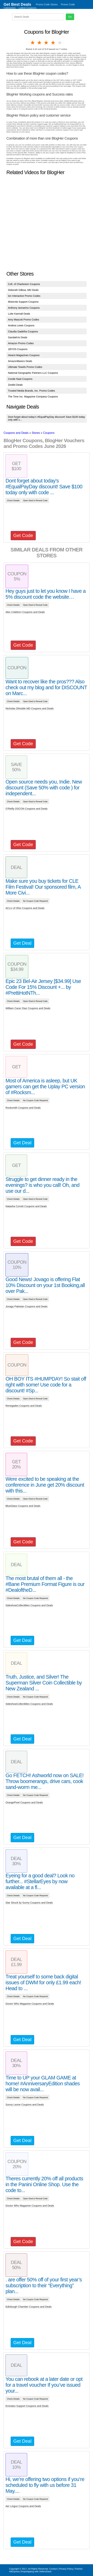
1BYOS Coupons (18, 349)
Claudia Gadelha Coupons (23, 331)
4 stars (53, 42)
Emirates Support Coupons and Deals (27, 2406)
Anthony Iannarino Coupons (24, 307)
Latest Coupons (27, 7)
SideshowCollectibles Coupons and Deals (29, 1605)
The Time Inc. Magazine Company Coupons (33, 396)
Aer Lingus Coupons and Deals (23, 2506)
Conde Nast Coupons (20, 378)
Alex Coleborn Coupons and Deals (25, 612)
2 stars (39, 42)
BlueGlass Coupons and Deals (23, 1505)
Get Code (23, 535)
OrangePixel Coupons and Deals (24, 1802)
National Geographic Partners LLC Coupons (33, 372)
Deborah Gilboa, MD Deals (23, 290)
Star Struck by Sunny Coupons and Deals (29, 1902)
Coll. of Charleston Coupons (24, 284)
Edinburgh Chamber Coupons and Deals (29, 2306)
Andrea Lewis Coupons (21, 325)
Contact (53, 2568)
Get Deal (22, 943)
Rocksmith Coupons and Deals (23, 1107)
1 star (33, 42)
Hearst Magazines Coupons (24, 355)
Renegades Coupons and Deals (24, 1405)
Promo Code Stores (47, 4)
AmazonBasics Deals (20, 361)
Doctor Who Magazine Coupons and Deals (30, 2003)
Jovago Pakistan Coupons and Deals (26, 1306)
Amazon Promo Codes (21, 343)
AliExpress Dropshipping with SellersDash (30, 2571)
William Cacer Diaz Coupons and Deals (28, 1008)
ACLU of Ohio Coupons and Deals (25, 908)
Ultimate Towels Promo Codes (25, 367)
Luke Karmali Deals (19, 313)
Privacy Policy (66, 2568)
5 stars (60, 42)
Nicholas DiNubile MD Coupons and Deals (30, 708)
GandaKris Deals (17, 337)
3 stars (46, 42)
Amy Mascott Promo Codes (23, 319)
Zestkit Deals (15, 384)
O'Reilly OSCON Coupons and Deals (26, 808)
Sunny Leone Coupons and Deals (25, 2104)
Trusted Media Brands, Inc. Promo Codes (31, 390)
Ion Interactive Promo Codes (24, 295)
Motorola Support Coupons (23, 301)
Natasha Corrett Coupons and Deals (26, 1206)
